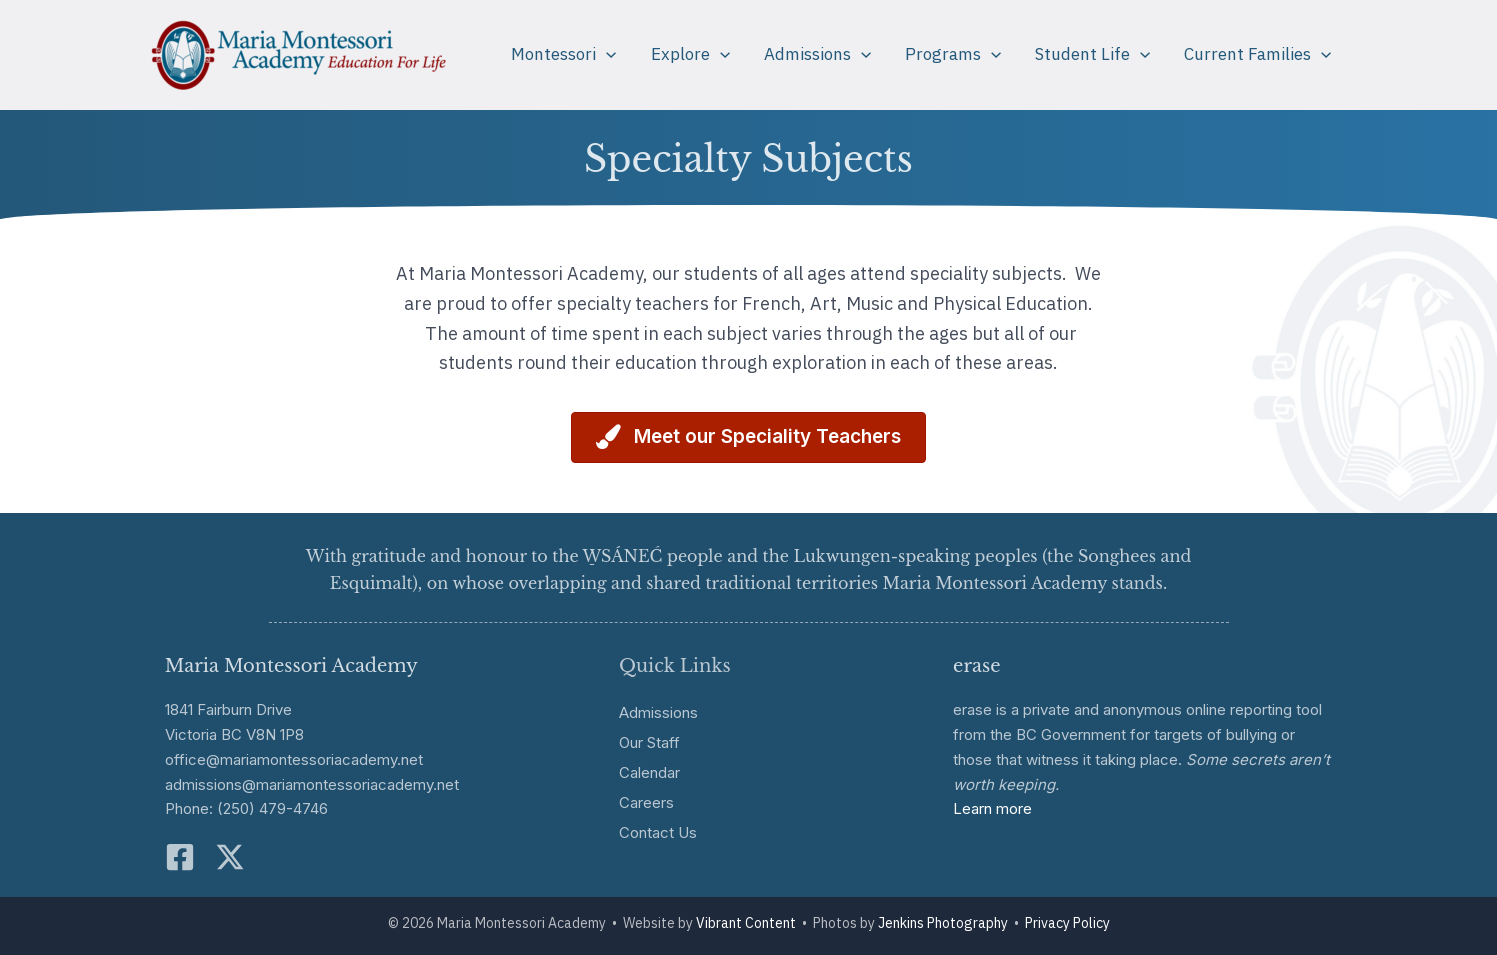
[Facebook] (180, 857)
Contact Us (658, 832)
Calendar (649, 772)
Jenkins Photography (943, 923)
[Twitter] (230, 857)
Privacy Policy (1067, 923)
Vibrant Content (746, 923)
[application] (606, 54)
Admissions (658, 712)
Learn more (992, 808)
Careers (646, 802)
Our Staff (649, 742)
